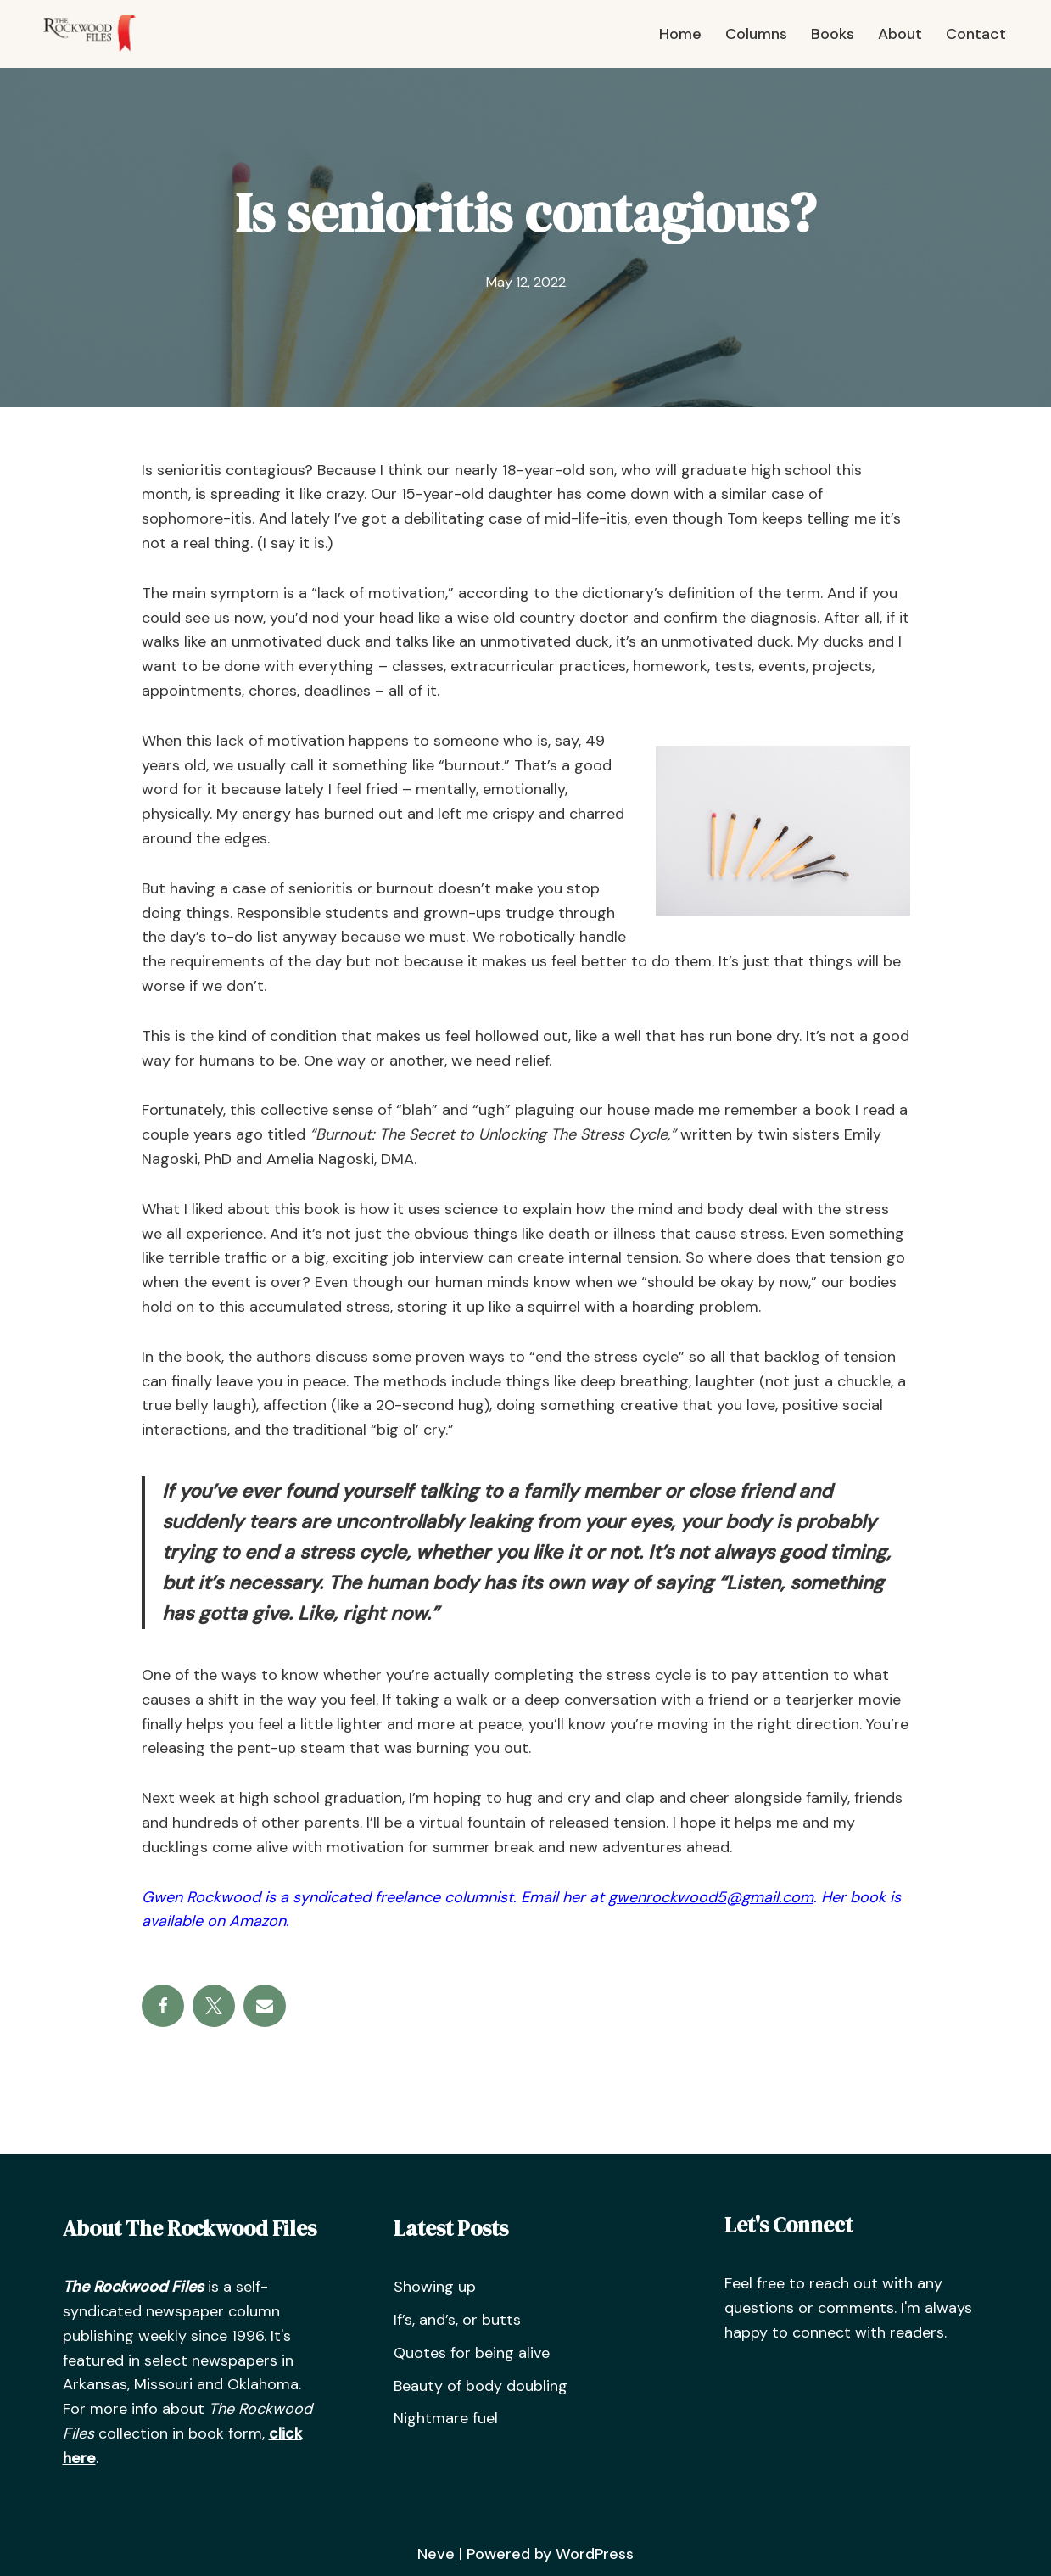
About (900, 34)
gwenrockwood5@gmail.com (710, 1897)
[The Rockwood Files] (97, 34)
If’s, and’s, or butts (457, 2320)
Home (680, 34)
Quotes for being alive (472, 2353)
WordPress (595, 2554)
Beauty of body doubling (480, 2386)
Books (832, 34)
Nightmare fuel (446, 2418)
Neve (436, 2554)
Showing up (435, 2286)
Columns (756, 34)
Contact (976, 34)
